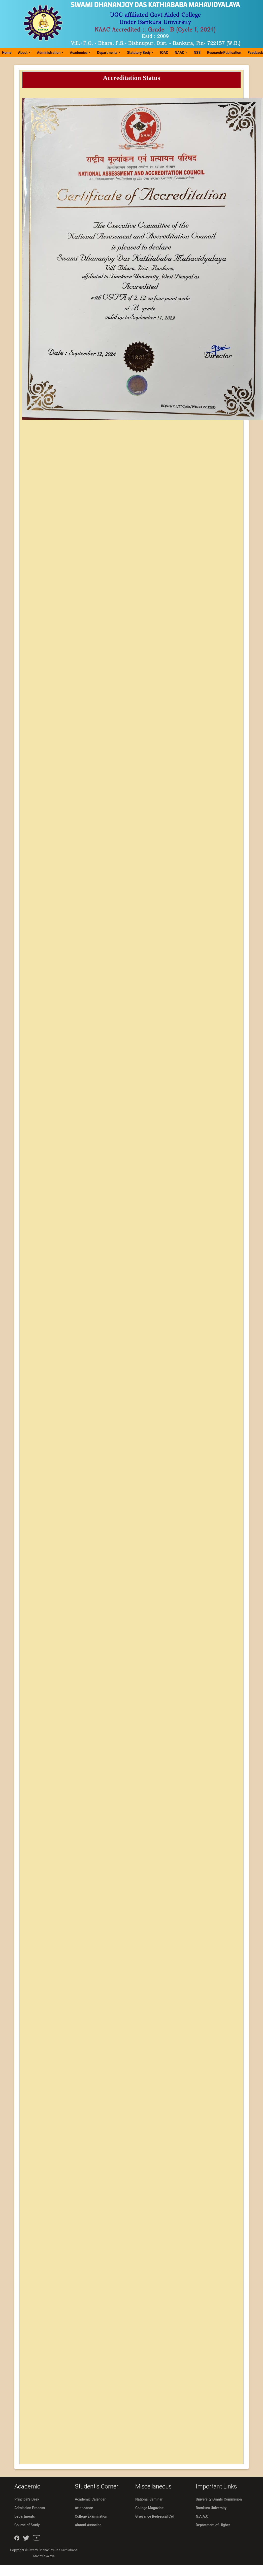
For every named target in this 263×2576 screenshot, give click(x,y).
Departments (24, 2516)
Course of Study (27, 2525)
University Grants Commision (219, 2499)
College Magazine (149, 2508)
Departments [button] (107, 53)
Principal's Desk (26, 2499)
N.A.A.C (202, 2516)
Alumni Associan (88, 2525)
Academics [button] (79, 53)
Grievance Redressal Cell (155, 2516)
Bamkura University (211, 2508)
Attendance (84, 2508)
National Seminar (148, 2499)
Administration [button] (48, 53)
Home (7, 52)
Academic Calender (90, 2499)
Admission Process (29, 2508)
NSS (197, 53)
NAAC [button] (179, 53)
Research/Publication (224, 53)
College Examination (91, 2516)
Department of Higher (213, 2525)
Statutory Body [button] (138, 53)
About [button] (22, 53)
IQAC (164, 53)
